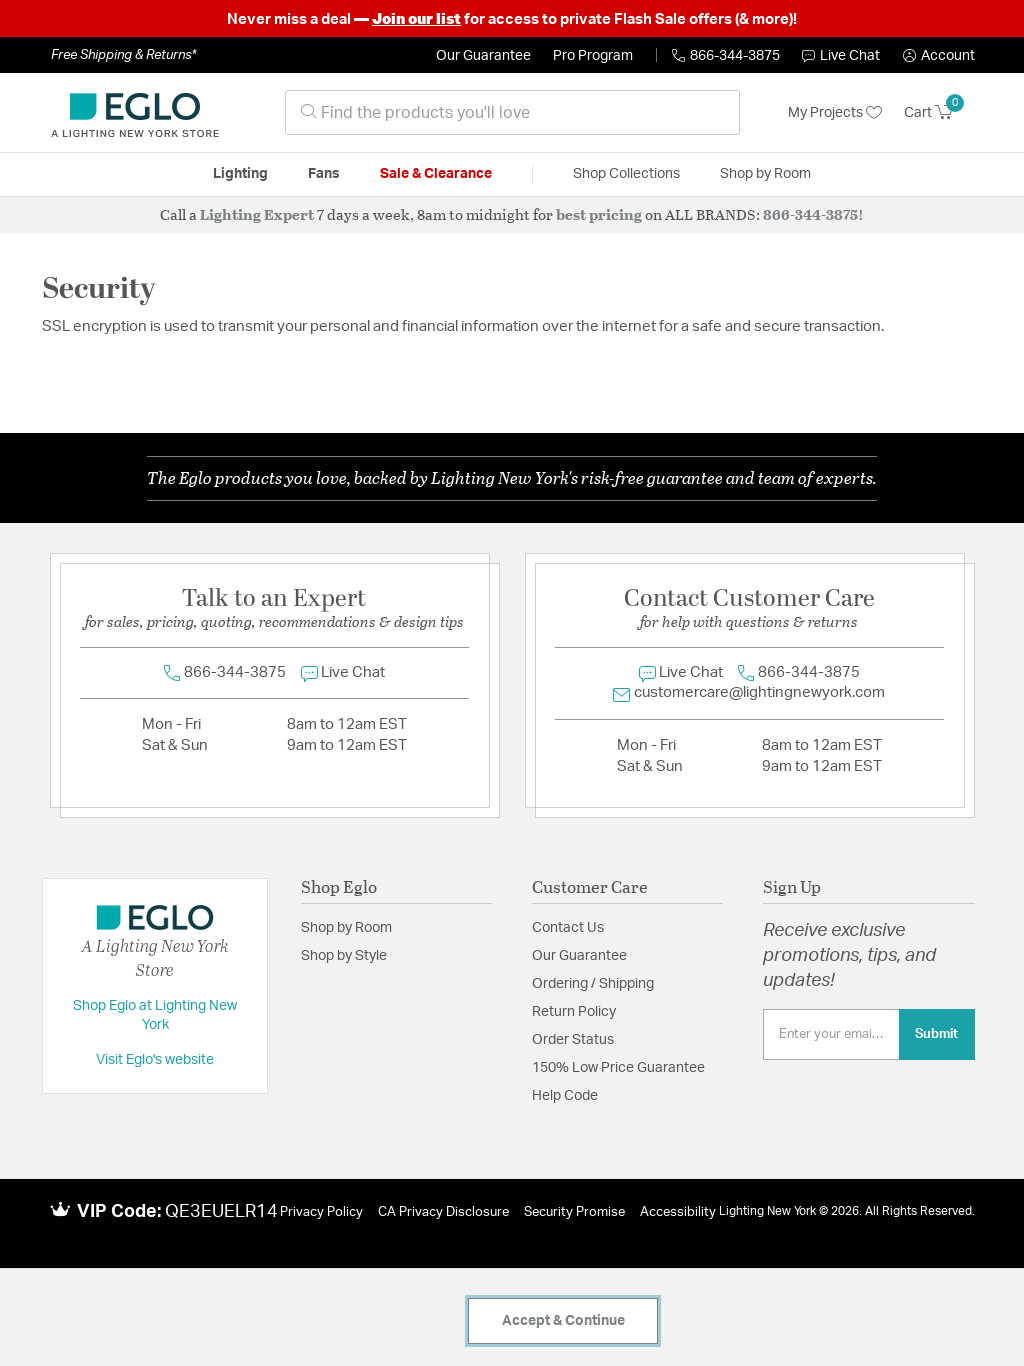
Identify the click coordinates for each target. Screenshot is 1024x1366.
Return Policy (574, 1012)
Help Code (565, 1096)
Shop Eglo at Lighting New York (155, 1016)
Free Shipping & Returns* (123, 55)
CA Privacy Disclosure (443, 1212)
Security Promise (574, 1212)
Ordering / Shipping (593, 984)
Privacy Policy (321, 1212)
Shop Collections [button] (626, 174)
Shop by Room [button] (765, 174)
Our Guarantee (483, 56)
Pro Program (593, 56)
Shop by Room (346, 928)
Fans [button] (324, 174)
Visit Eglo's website (155, 1060)
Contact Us (568, 928)
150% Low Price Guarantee (618, 1068)
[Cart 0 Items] (939, 113)
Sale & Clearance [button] (436, 174)
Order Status (573, 1040)
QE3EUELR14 (221, 1212)
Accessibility (678, 1212)
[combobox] (512, 112)
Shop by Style (344, 956)
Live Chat (841, 56)
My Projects (835, 113)
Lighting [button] (240, 174)
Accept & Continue (563, 1321)
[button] (939, 56)
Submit (936, 1034)
